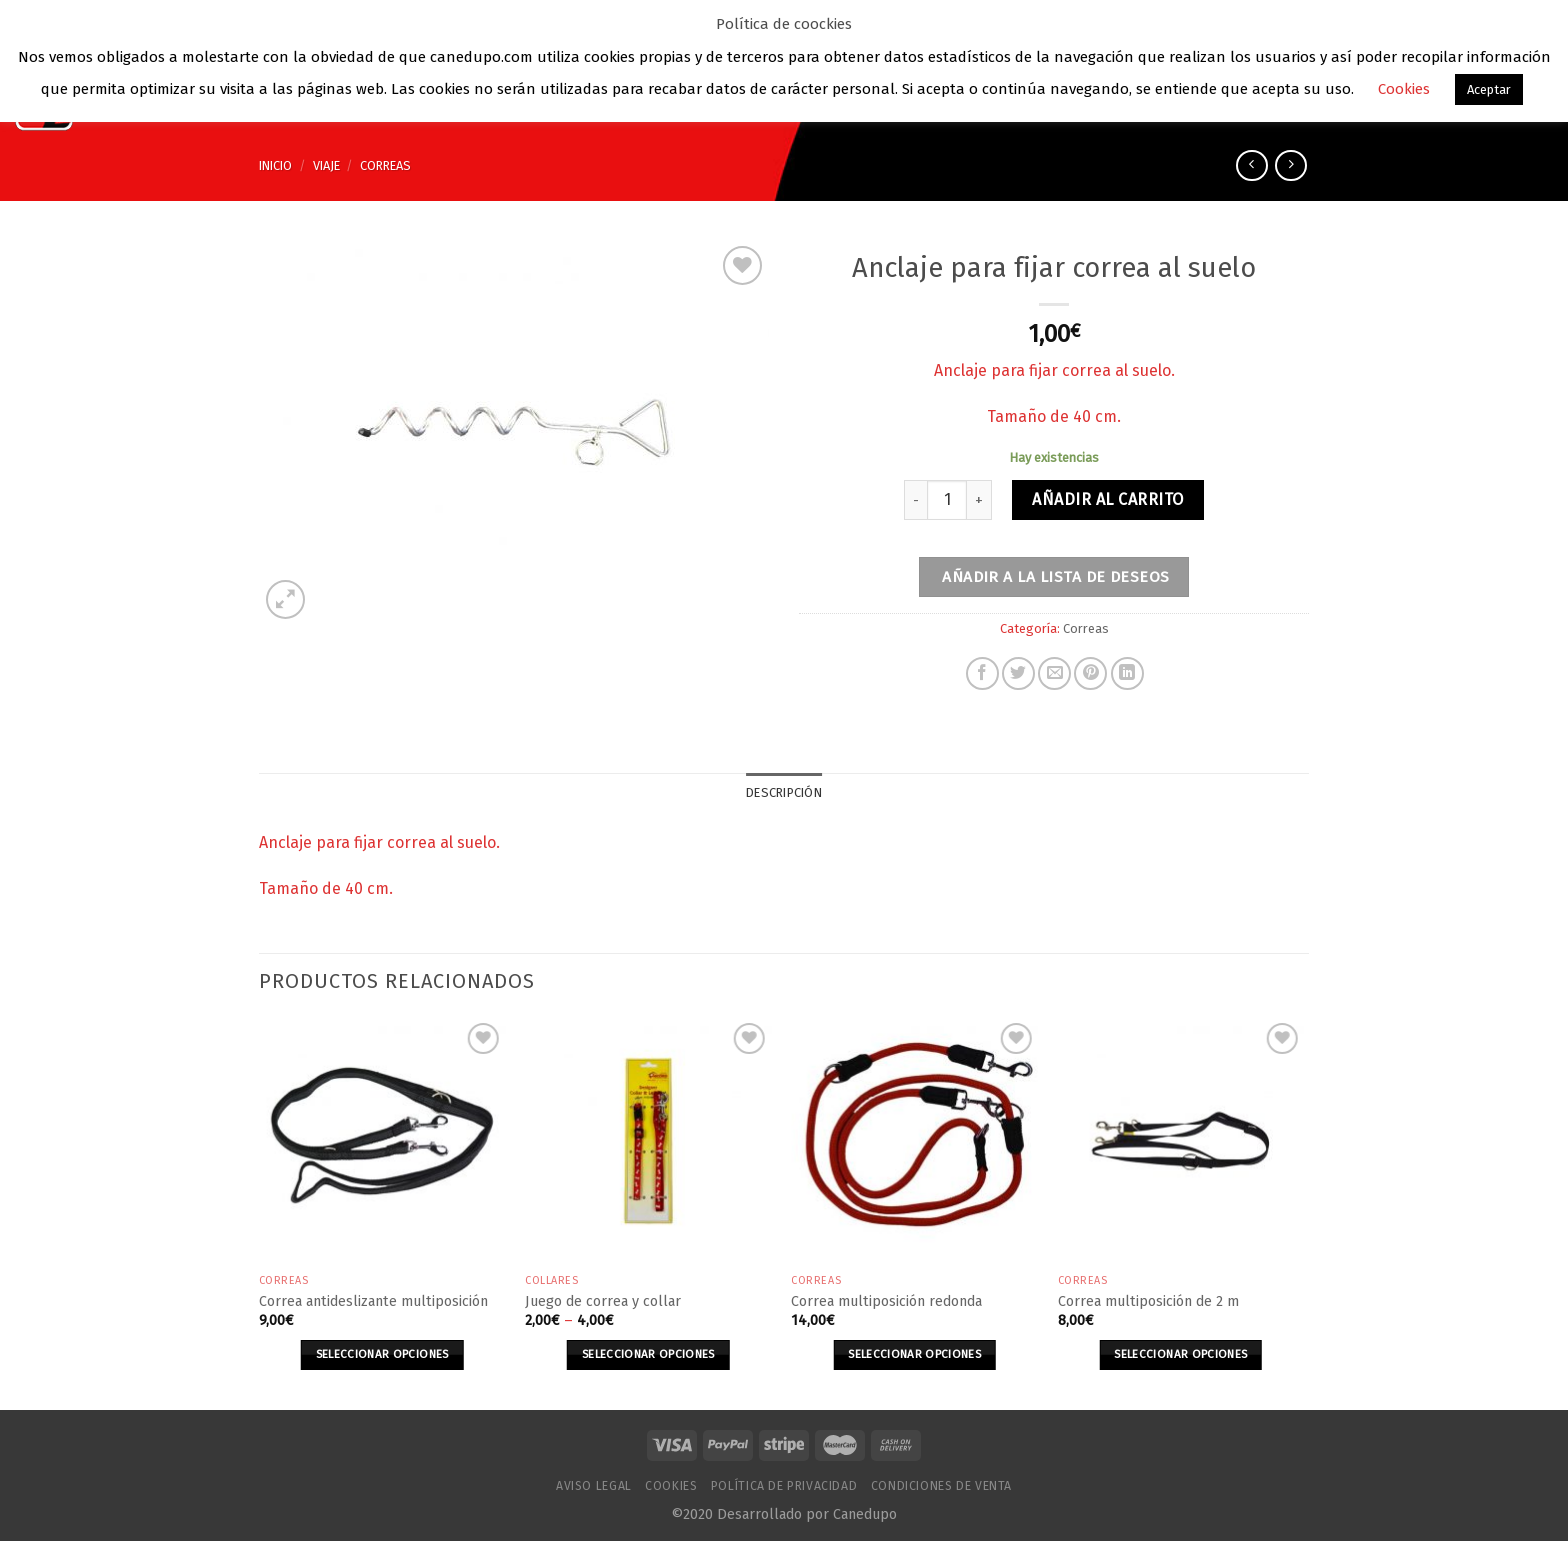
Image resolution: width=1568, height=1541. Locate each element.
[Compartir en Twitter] (1018, 673)
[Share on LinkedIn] (1127, 673)
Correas (385, 165)
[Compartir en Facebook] (982, 673)
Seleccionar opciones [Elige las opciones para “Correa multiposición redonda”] (914, 1354)
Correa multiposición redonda (886, 1301)
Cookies (671, 1486)
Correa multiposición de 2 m (1148, 1301)
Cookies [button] (1404, 89)
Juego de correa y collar (603, 1301)
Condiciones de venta (941, 1486)
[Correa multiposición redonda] (914, 1141)
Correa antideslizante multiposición (373, 1301)
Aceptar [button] (1489, 89)
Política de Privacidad (784, 1486)
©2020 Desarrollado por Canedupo (784, 1514)
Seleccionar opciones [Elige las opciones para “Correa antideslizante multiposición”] (382, 1354)
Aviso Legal (594, 1486)
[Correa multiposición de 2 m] (1181, 1141)
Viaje (326, 165)
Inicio (275, 165)
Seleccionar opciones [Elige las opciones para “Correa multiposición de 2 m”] (1180, 1354)
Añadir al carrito (1107, 499)
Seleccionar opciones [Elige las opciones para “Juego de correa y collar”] (648, 1354)
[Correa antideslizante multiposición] (382, 1141)
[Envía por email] (1054, 673)
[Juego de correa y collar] (648, 1141)
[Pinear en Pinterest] (1090, 673)
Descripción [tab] (784, 792)
